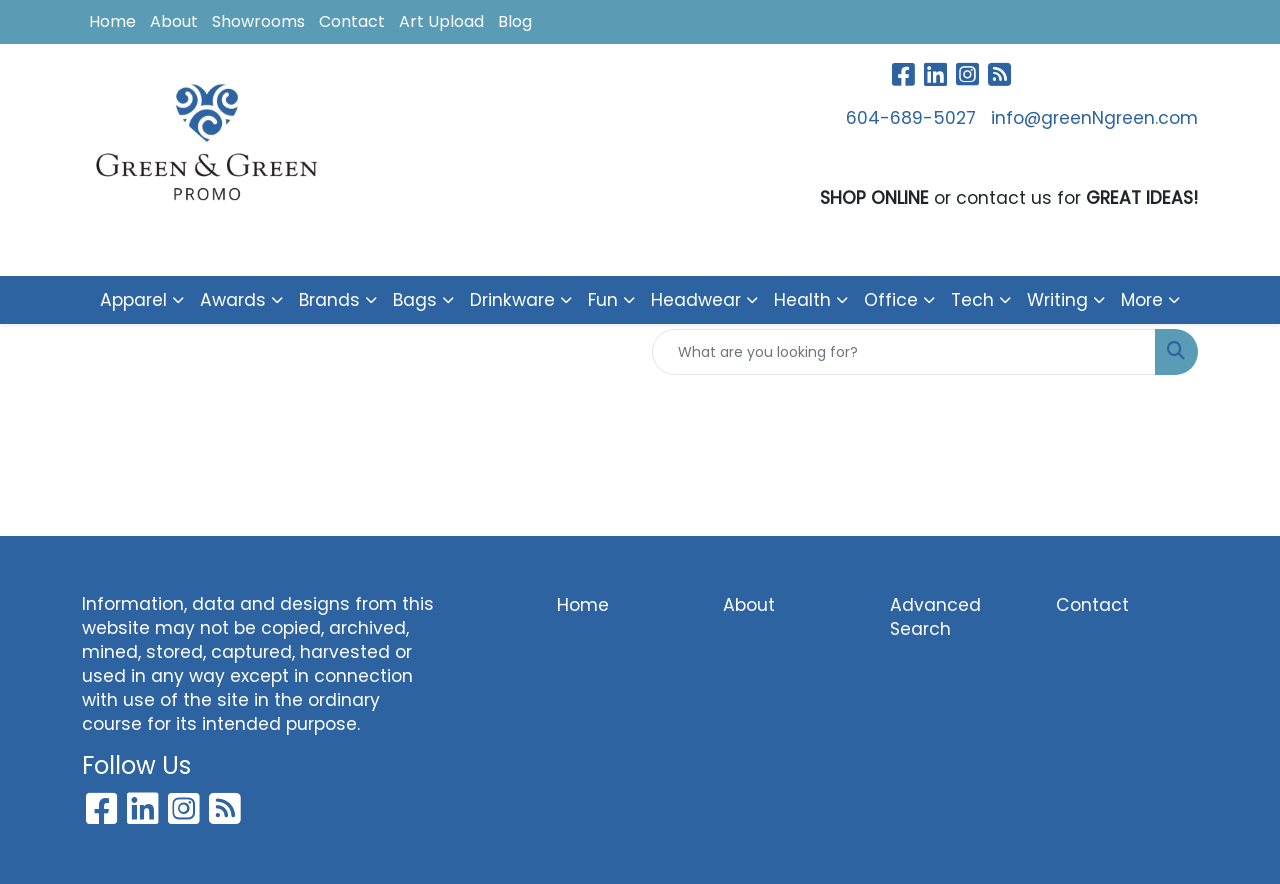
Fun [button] (603, 300)
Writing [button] (1057, 300)
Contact (352, 21)
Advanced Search (935, 617)
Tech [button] (972, 300)
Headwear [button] (696, 300)
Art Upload (441, 21)
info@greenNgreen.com (1094, 118)
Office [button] (891, 300)
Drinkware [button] (512, 300)
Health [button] (802, 300)
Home (112, 21)
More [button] (1142, 300)
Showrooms (258, 21)
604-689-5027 (911, 118)
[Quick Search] (904, 352)
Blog (515, 21)
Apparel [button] (133, 300)
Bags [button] (415, 300)
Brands (329, 300)
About (174, 21)
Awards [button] (233, 300)
